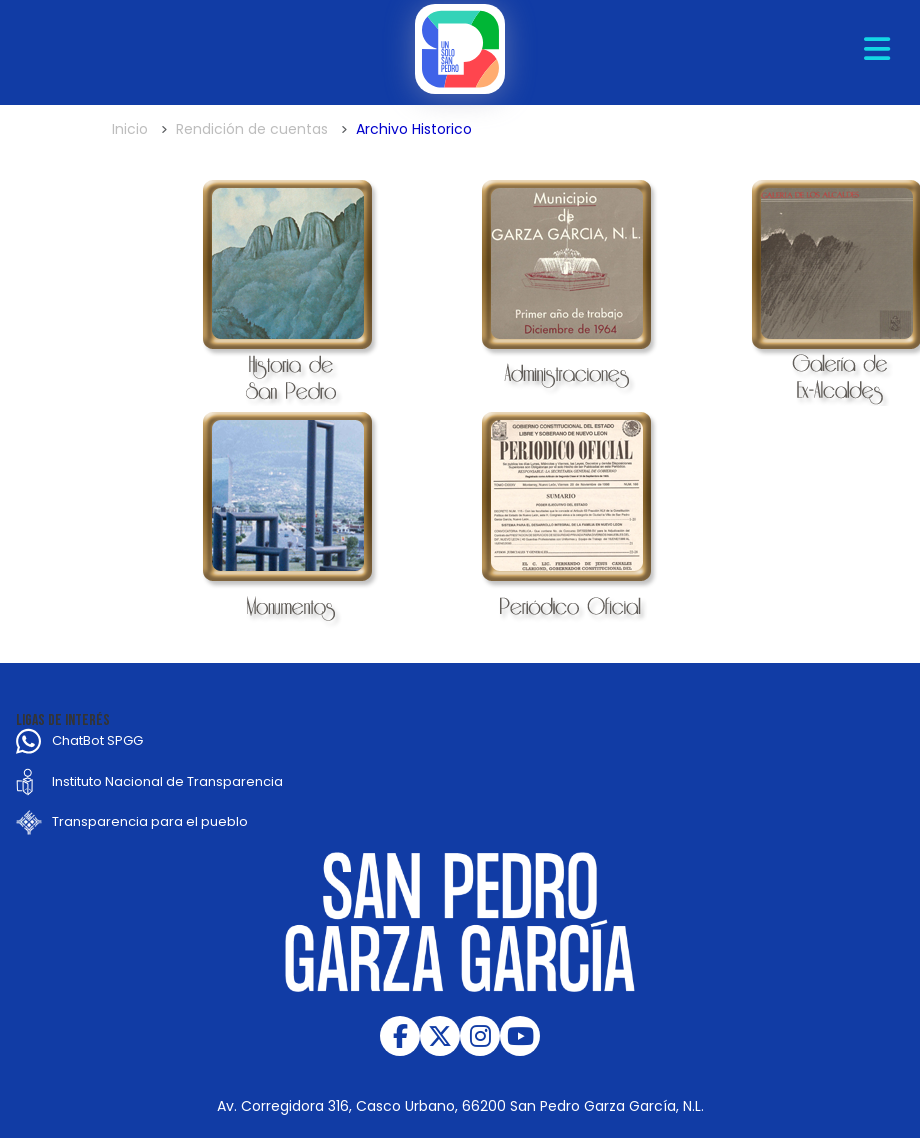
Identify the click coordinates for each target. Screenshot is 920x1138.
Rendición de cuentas (252, 129)
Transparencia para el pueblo (150, 821)
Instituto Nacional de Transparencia (167, 781)
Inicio (130, 129)
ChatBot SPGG (97, 740)
